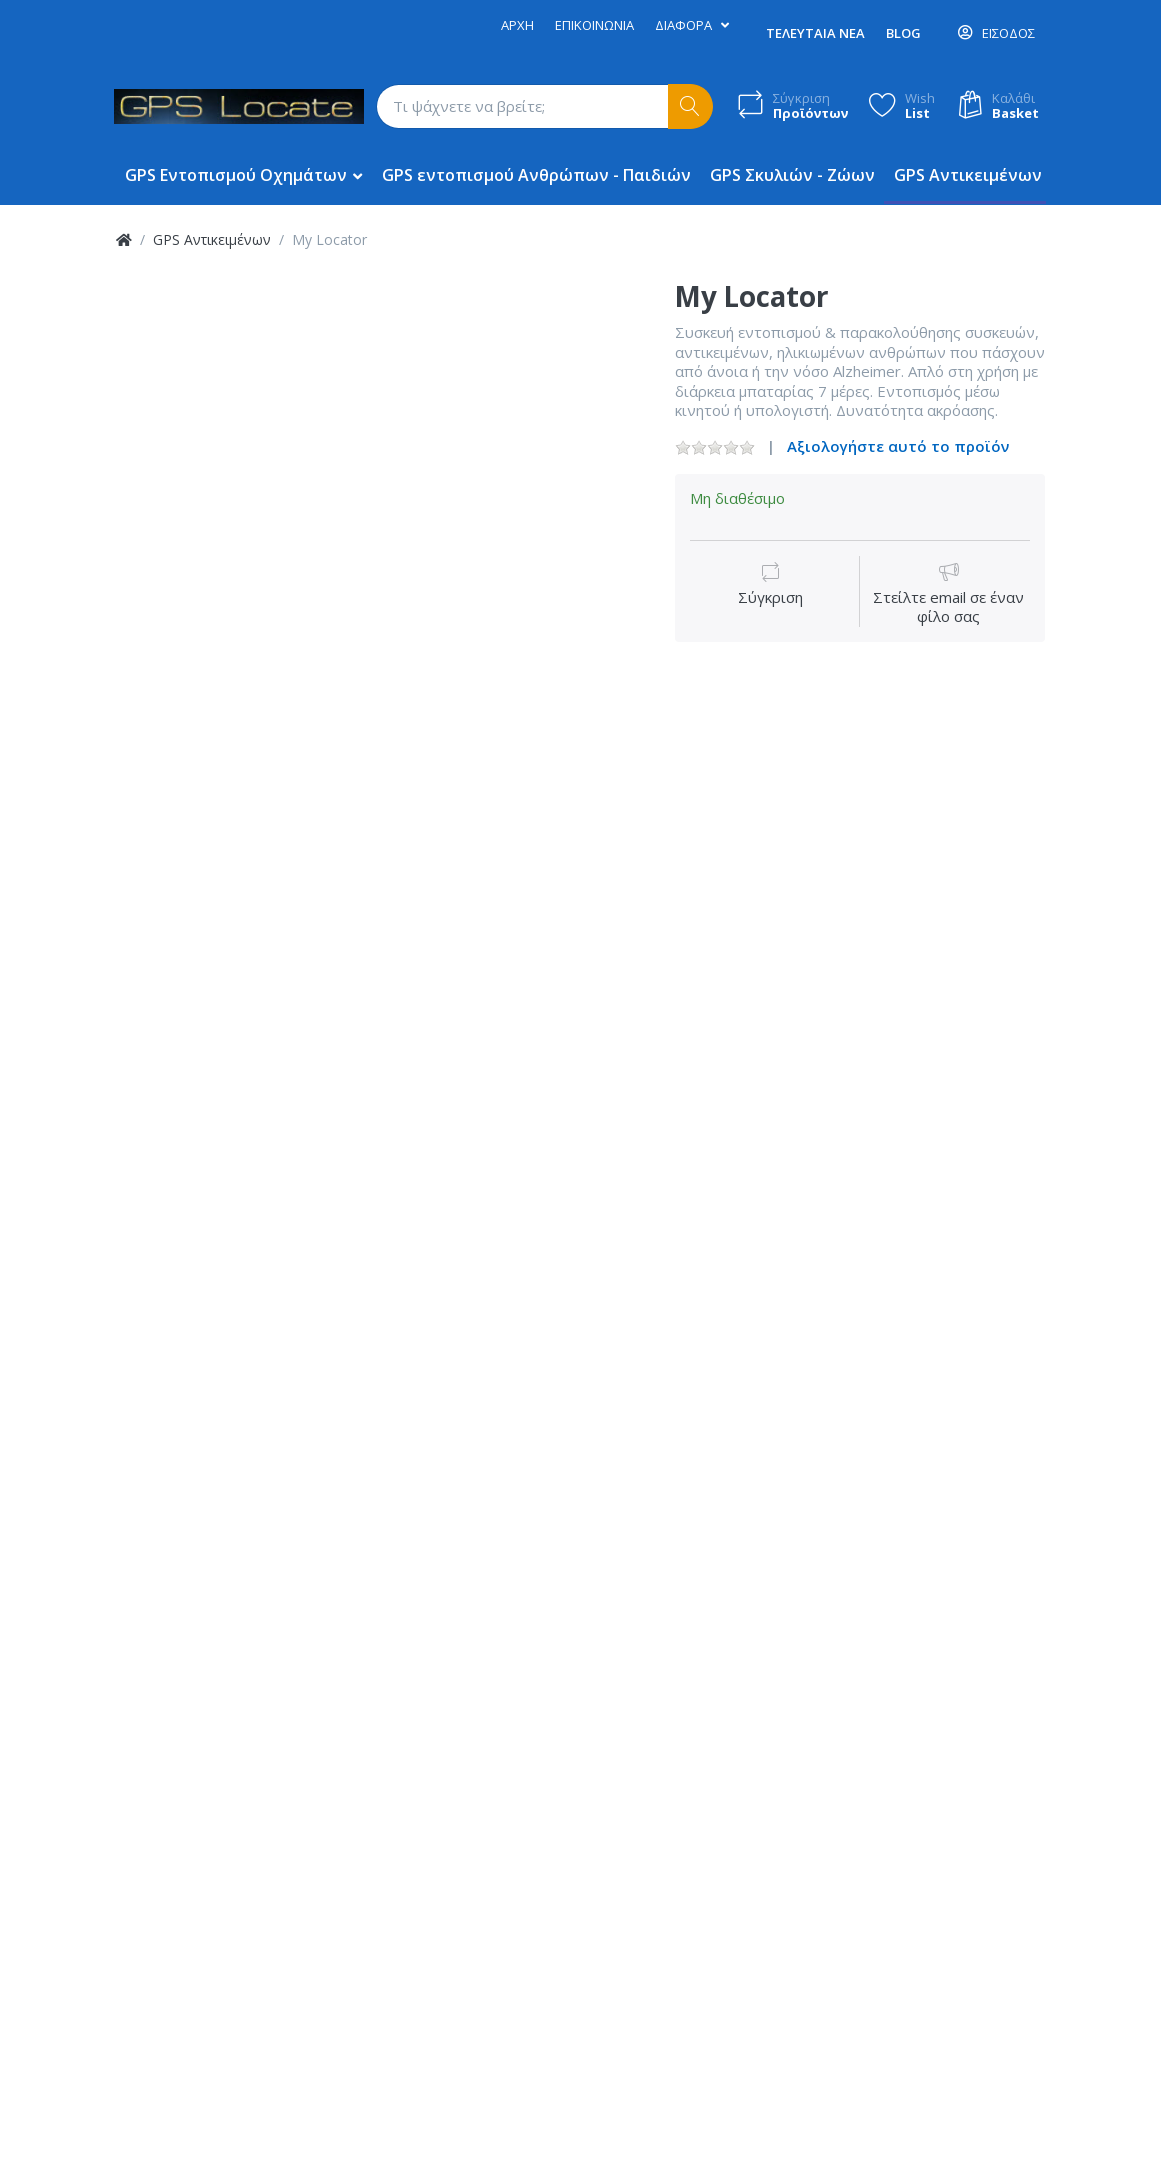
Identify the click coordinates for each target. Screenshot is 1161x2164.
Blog (903, 33)
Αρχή (517, 25)
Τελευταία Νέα (815, 33)
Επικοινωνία (594, 25)
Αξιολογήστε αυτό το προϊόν (898, 446)
